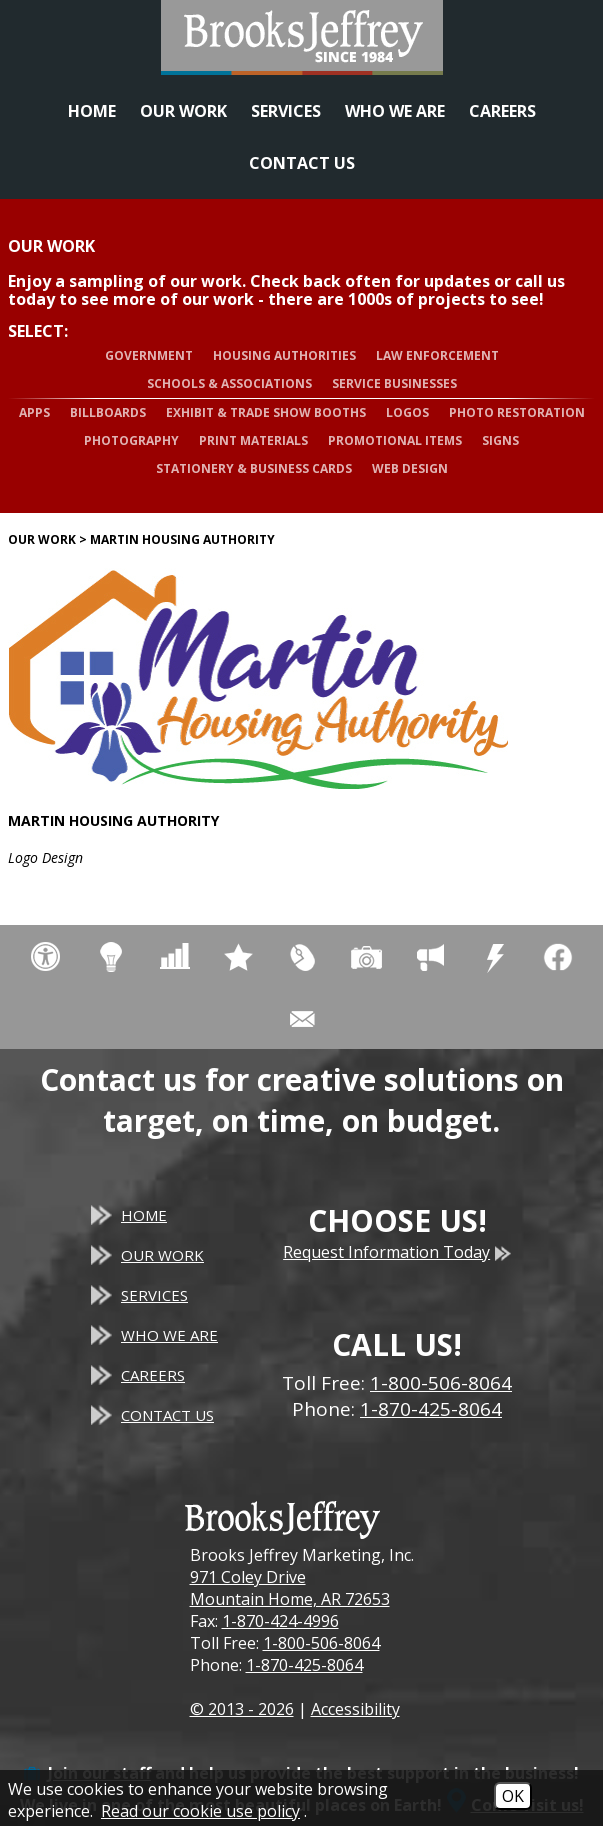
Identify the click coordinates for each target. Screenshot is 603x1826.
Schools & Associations (229, 383)
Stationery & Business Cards (254, 468)
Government (149, 355)
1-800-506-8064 (321, 1643)
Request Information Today (397, 1252)
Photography (131, 440)
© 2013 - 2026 (242, 1709)
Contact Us (302, 163)
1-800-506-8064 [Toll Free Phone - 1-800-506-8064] (441, 1383)
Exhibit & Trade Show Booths (266, 412)
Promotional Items (395, 440)
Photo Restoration (517, 412)
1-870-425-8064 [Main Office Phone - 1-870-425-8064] (431, 1409)
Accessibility (355, 1709)
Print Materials (253, 440)
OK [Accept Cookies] (513, 1796)
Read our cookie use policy (200, 1811)
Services (286, 111)
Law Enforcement (437, 355)
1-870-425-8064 (304, 1665)
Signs (500, 440)
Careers (502, 111)
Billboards (108, 412)
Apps (34, 412)
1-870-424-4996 (280, 1621)
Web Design (410, 468)
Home (92, 111)
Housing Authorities (284, 355)
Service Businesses (394, 383)
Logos (407, 412)
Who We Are (395, 111)
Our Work (183, 111)
